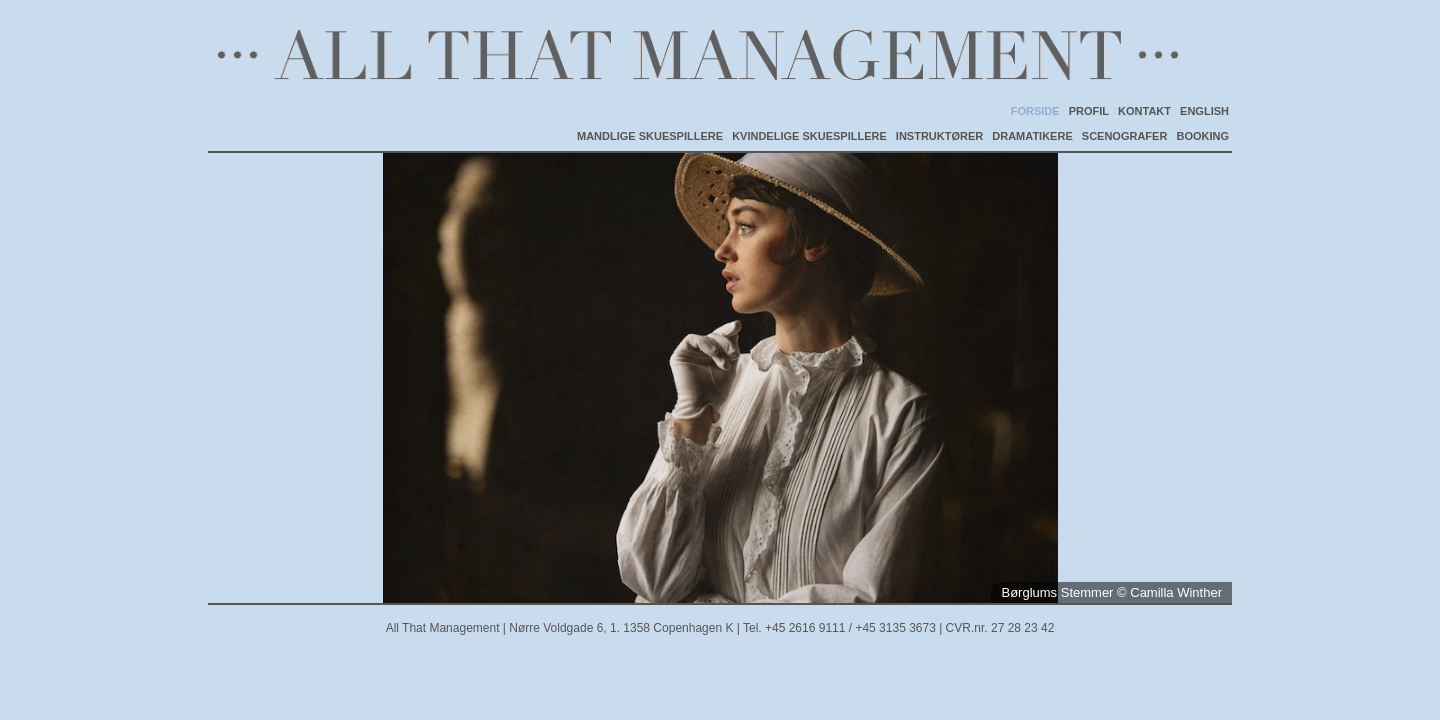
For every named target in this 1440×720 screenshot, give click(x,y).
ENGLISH (1204, 111)
